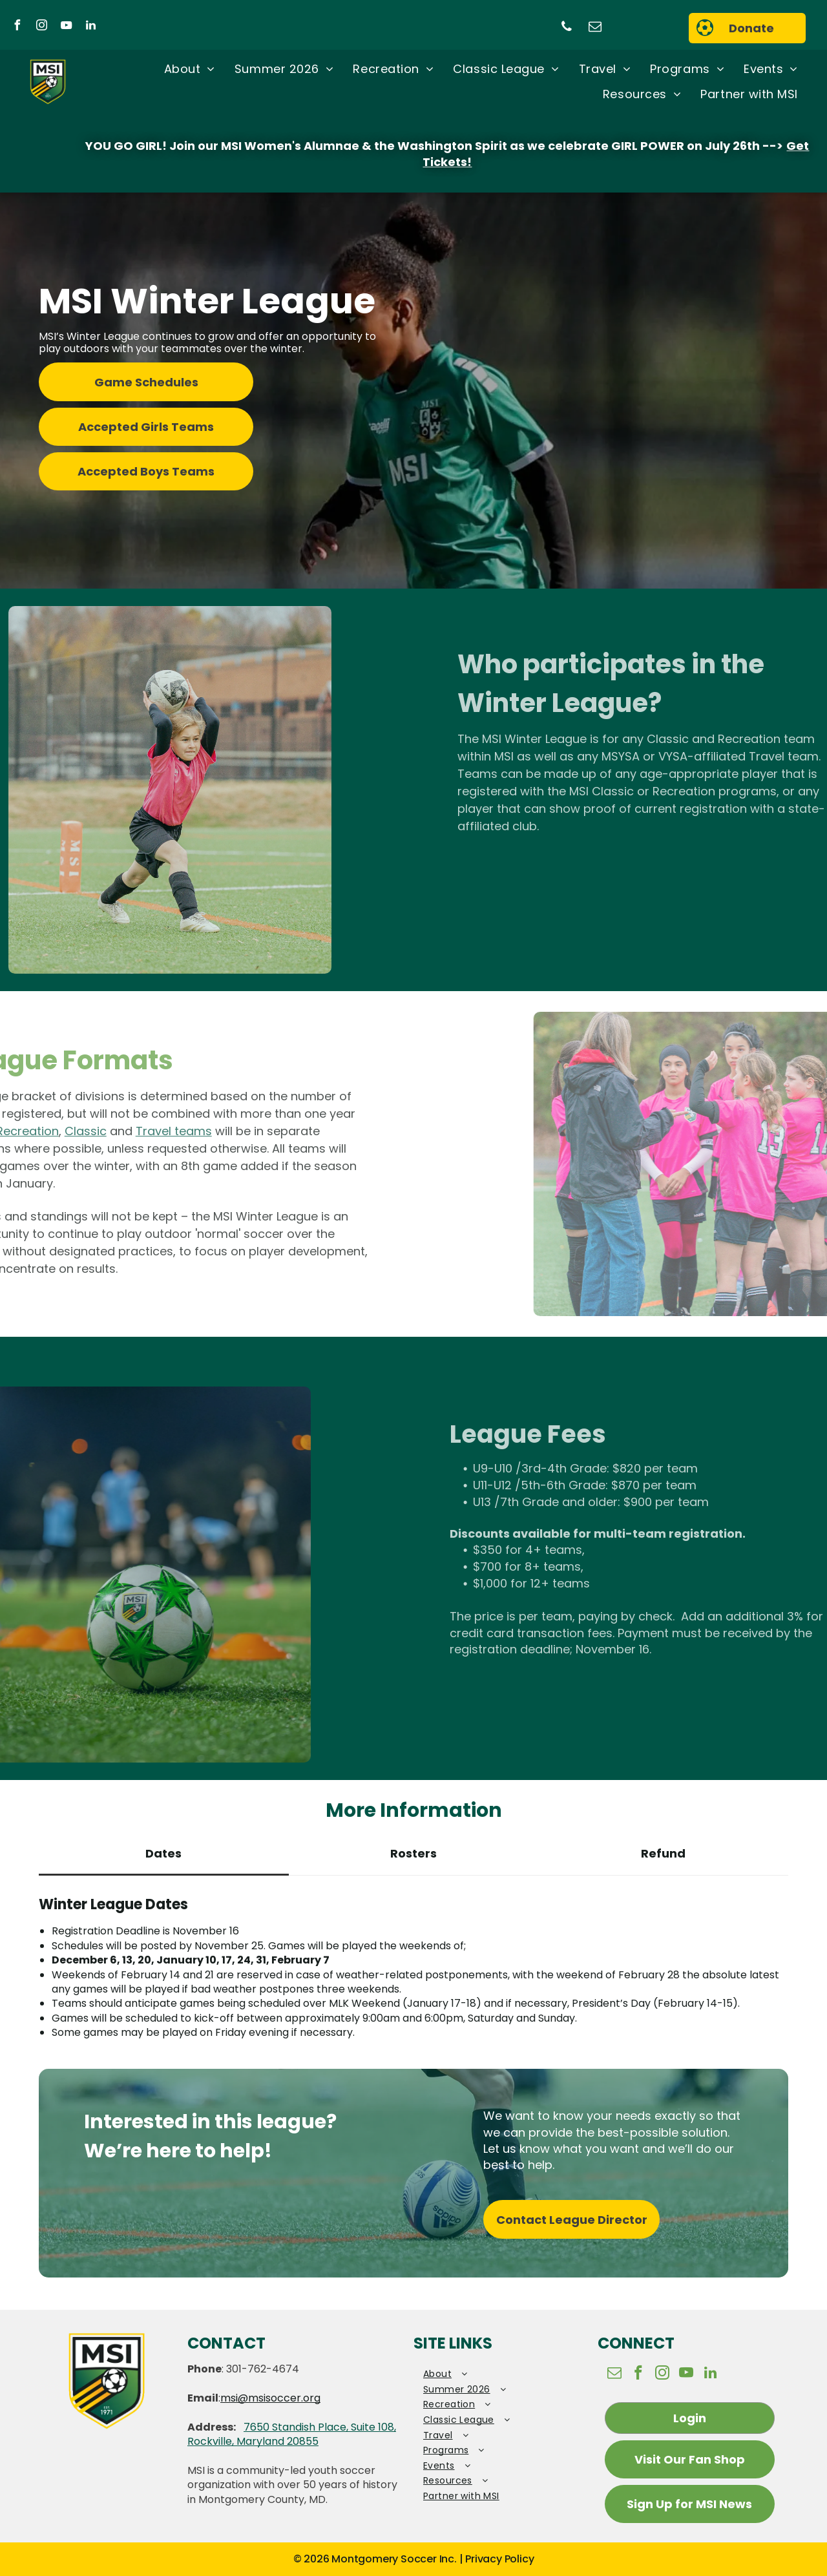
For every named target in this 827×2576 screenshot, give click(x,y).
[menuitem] (189, 70)
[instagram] (41, 27)
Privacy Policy (499, 2558)
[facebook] (16, 27)
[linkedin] (90, 27)
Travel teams (96, 1131)
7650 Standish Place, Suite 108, (320, 2427)
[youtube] (66, 27)
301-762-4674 (262, 2368)
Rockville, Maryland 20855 (253, 2441)
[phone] (566, 28)
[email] (595, 28)
